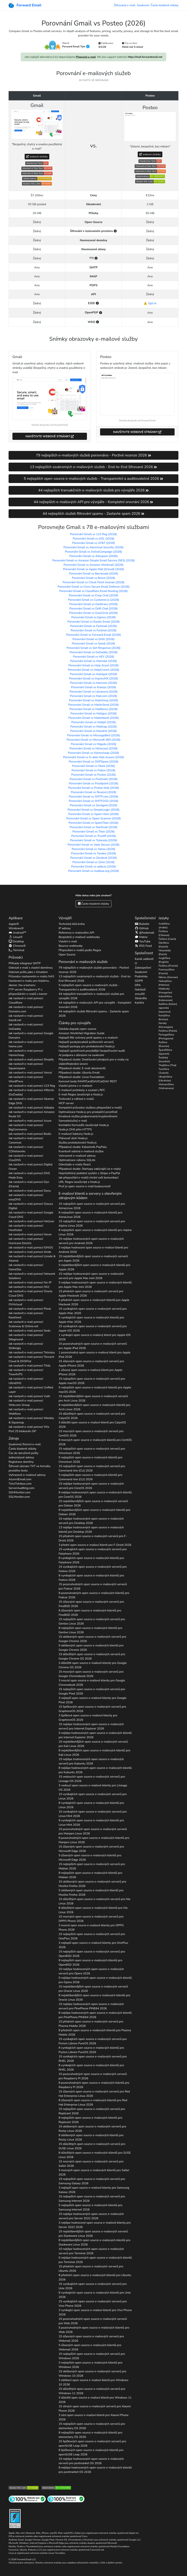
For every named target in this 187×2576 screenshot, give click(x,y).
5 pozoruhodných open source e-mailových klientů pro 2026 (94, 2330)
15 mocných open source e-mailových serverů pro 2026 (91, 1433)
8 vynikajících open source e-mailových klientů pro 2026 (91, 1560)
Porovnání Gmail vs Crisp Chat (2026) (93, 595)
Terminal (16, 950)
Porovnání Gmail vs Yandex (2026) (93, 853)
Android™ (17, 933)
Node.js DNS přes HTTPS (75, 1129)
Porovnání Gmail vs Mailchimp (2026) (93, 700)
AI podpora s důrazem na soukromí (81, 1055)
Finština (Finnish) (168, 966)
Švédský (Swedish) (164, 1059)
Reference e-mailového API (76, 933)
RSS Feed (143, 946)
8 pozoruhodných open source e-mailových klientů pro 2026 (94, 1595)
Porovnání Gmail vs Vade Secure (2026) (93, 845)
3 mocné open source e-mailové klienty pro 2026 (92, 1682)
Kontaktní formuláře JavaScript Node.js (84, 1125)
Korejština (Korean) (164, 1017)
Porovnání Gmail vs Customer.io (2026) (93, 600)
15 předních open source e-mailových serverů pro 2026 (91, 1293)
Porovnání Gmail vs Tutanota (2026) (93, 840)
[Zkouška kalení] (37, 163)
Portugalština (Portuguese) (166, 1036)
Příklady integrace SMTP (25, 963)
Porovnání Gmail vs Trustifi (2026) (93, 836)
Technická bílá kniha (72, 924)
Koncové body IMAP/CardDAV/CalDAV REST (88, 1081)
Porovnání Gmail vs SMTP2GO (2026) (93, 801)
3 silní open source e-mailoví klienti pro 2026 (94, 2417)
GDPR (139, 981)
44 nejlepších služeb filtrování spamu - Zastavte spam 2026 (93, 513)
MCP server (66, 1103)
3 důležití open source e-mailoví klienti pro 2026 (92, 1424)
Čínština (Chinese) (164, 933)
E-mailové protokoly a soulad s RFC (82, 1090)
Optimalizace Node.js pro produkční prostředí (88, 1112)
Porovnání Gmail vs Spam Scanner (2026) (93, 818)
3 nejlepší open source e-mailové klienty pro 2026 (93, 1700)
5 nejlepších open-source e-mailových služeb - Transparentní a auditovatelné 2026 (93, 478)
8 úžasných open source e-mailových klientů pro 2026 (90, 1612)
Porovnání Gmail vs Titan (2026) (93, 832)
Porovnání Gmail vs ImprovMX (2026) (93, 679)
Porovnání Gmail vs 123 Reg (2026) (93, 534)
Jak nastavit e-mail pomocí (26, 1000)
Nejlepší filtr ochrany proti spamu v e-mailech (88, 1038)
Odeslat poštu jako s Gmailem (28, 972)
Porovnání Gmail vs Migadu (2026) (93, 744)
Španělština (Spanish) (165, 1052)
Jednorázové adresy (21, 1457)
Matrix (141, 937)
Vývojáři (65, 918)
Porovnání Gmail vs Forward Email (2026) (93, 635)
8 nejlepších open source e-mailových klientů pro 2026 (90, 1215)
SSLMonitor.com (19, 1497)
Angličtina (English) (164, 960)
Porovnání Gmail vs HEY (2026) (93, 657)
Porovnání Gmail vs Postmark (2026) (93, 779)
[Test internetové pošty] (66, 2499)
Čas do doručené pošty (23, 1453)
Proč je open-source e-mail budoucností (84, 1186)
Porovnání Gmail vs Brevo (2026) (93, 578)
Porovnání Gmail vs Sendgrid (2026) (93, 805)
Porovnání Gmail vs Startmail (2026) (93, 827)
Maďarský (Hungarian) (165, 990)
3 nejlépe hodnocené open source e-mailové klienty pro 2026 (95, 2225)
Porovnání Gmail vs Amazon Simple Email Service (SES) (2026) (93, 560)
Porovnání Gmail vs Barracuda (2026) (93, 574)
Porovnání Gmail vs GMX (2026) (93, 639)
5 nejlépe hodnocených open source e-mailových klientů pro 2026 (95, 1285)
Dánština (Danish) (164, 944)
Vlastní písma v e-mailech (75, 1086)
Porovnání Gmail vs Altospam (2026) (93, 556)
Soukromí (143, 5)
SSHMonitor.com (19, 1492)
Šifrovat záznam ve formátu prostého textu (29, 1468)
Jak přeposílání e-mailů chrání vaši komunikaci (89, 1178)
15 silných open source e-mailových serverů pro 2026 (95, 2408)
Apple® (14, 924)
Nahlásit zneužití (140, 992)
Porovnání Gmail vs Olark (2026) (93, 766)
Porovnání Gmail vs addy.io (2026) (93, 867)
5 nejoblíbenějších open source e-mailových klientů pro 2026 (94, 1267)
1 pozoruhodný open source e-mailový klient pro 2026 (94, 1354)
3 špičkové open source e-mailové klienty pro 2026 (88, 1717)
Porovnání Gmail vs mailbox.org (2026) (93, 871)
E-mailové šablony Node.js (76, 1134)
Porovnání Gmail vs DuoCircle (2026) (93, 613)
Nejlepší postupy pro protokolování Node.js (87, 1046)
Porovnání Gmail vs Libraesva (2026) (93, 692)
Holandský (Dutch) (165, 952)
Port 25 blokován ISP (22, 1431)
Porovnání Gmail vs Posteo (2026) (93, 775)
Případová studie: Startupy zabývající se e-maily (90, 1169)
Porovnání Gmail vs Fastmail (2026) (93, 626)
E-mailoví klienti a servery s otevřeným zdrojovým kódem (90, 1195)
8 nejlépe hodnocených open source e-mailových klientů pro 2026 (95, 1494)
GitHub (142, 928)
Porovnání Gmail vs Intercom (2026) (93, 683)
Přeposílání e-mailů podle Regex (80, 950)
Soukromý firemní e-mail (25, 1444)
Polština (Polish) (168, 1031)
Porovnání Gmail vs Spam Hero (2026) (93, 814)
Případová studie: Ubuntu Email (79, 1073)
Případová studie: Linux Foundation (81, 1077)
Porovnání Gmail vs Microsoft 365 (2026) (93, 740)
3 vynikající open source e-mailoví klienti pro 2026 (95, 2312)
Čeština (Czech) (167, 939)
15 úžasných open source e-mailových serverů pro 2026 (91, 1363)
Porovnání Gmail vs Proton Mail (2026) (93, 788)
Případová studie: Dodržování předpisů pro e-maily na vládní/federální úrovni (94, 1062)
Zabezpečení (143, 968)
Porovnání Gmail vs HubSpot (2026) (93, 674)
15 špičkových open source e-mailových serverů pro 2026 (92, 1709)
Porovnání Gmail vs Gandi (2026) (93, 644)
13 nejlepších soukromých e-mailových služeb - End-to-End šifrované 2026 (93, 466)
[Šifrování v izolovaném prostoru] (115, 231)
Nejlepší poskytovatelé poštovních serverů (86, 1042)
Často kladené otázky (164, 5)
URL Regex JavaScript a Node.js (79, 1182)
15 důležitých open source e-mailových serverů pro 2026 (92, 1416)
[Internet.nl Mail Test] (37, 173)
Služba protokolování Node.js (78, 1143)
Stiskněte (141, 998)
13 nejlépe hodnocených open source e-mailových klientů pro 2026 (91, 1529)
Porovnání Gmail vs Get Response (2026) (94, 648)
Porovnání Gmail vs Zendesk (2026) (93, 858)
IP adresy (65, 928)
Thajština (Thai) (167, 1065)
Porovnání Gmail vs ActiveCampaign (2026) (93, 552)
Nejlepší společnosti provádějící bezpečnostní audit (92, 1051)
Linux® (15, 937)
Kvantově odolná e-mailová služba (81, 1151)
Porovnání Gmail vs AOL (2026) (93, 539)
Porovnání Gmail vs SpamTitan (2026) (94, 823)
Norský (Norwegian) (166, 1025)
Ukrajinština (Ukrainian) (165, 1078)
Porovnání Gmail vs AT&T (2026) (93, 543)
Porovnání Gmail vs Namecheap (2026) (93, 753)
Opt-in (152, 303)
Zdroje (14, 1438)
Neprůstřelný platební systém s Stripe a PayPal (89, 1173)
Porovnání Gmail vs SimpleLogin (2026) (93, 810)
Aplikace (16, 918)
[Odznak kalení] (15, 2518)
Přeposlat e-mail (86, 57)
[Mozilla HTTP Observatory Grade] (37, 178)
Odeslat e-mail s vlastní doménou (31, 968)
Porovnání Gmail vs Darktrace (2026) (93, 604)
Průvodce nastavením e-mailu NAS (31, 976)
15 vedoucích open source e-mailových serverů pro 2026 (92, 1779)
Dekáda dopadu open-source (77, 1029)
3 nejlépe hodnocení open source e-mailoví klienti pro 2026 (93, 1250)
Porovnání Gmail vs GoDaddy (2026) (93, 652)
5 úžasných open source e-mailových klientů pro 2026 (90, 1857)
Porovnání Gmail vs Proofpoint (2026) (93, 783)
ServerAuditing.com (22, 1488)
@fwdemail (144, 933)
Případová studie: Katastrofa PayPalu (83, 1147)
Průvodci (16, 957)
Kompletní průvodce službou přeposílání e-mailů (90, 1108)
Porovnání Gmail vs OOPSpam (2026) (93, 762)
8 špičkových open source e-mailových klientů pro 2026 (91, 2452)
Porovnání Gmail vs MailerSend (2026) (93, 705)
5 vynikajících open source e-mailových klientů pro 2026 (91, 1320)
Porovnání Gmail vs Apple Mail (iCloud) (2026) (93, 569)
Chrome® (17, 946)
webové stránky (37, 156)
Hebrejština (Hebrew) (165, 983)
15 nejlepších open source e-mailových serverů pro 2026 (92, 1206)
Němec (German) (168, 977)
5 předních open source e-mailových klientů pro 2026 (94, 1302)
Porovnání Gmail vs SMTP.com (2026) (93, 797)
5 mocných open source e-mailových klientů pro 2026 (94, 2172)
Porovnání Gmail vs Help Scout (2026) (93, 665)
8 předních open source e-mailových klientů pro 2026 (95, 2032)
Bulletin (142, 924)
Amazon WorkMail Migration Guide (82, 1033)
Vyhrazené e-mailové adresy (27, 1475)
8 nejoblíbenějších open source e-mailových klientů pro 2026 (94, 1407)
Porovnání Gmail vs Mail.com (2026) (93, 696)
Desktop (16, 941)
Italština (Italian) (168, 1004)
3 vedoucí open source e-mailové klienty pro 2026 (93, 1787)
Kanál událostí (144, 959)
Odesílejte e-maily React (75, 1164)
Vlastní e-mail (68, 941)
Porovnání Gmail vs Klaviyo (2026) (93, 687)
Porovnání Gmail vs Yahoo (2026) (93, 849)
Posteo (150, 107)
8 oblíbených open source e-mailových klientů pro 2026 (91, 2137)
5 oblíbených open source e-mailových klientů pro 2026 (91, 1647)
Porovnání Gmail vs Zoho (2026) (93, 862)
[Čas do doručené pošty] (96, 258)
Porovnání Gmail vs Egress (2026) (93, 617)
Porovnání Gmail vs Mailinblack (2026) (93, 718)
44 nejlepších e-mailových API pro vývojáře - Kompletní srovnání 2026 (93, 501)
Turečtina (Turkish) (164, 1071)
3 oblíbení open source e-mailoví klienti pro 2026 (93, 2382)
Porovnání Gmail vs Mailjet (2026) (93, 722)
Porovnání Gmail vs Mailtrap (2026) (93, 727)
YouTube (142, 941)
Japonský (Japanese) (165, 1009)
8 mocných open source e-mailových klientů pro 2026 (95, 1442)
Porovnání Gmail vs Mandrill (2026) (93, 731)
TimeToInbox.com (20, 1484)
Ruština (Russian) (164, 1044)
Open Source (67, 955)
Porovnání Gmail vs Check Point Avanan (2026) (93, 582)
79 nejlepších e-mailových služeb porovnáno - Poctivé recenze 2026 (93, 455)
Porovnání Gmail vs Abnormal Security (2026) (94, 547)
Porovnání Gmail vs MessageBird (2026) (93, 735)
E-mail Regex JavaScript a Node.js (81, 1094)
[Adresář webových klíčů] (97, 322)
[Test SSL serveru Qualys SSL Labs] (37, 183)
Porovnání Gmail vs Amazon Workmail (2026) (93, 565)
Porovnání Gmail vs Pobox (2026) (93, 770)
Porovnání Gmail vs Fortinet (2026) (94, 630)
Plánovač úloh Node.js (73, 1138)
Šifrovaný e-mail (124, 5)
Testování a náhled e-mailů (76, 1099)
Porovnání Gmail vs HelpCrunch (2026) (93, 670)
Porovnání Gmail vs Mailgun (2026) (93, 714)
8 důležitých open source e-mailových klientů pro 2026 (93, 1910)
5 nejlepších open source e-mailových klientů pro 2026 (95, 1389)
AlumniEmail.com (20, 1479)
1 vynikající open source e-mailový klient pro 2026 (95, 1337)
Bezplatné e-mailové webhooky (79, 937)
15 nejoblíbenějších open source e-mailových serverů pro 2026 (93, 1258)
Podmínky (141, 976)
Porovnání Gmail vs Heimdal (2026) (93, 661)
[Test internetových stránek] (27, 2499)
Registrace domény (21, 1462)
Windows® (16, 928)
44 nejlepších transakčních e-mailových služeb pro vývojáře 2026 (93, 490)
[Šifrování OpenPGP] (100, 312)
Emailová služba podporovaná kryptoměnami (88, 1116)
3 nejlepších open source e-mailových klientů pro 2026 (90, 2365)
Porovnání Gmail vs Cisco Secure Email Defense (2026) (93, 587)
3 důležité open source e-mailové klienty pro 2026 (93, 1665)
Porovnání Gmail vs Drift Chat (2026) (93, 609)
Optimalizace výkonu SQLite (77, 1160)
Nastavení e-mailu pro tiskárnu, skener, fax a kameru (29, 983)
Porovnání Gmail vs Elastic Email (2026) (93, 622)
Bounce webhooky (71, 946)
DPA (138, 985)
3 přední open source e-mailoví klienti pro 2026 (95, 1545)
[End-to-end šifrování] (97, 303)
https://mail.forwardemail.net (145, 57)
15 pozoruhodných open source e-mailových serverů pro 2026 (93, 1346)
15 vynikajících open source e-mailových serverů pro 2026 (93, 1311)
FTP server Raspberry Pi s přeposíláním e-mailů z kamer (28, 992)
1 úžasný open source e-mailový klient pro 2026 (90, 1372)
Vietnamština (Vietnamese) (166, 1086)
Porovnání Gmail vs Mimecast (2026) (93, 748)
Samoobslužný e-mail (73, 1121)
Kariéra (139, 1003)
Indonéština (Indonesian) (166, 998)
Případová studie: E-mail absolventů (82, 1068)
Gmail (36, 105)
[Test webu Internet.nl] (36, 168)
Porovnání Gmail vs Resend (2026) (93, 792)
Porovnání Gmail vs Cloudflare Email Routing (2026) (93, 591)
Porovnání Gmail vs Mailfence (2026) (93, 709)
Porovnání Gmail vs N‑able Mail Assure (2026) (93, 757)
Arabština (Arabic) (164, 925)
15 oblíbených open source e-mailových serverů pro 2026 (92, 1639)
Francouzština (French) (166, 971)
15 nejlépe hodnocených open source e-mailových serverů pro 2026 (91, 1241)
